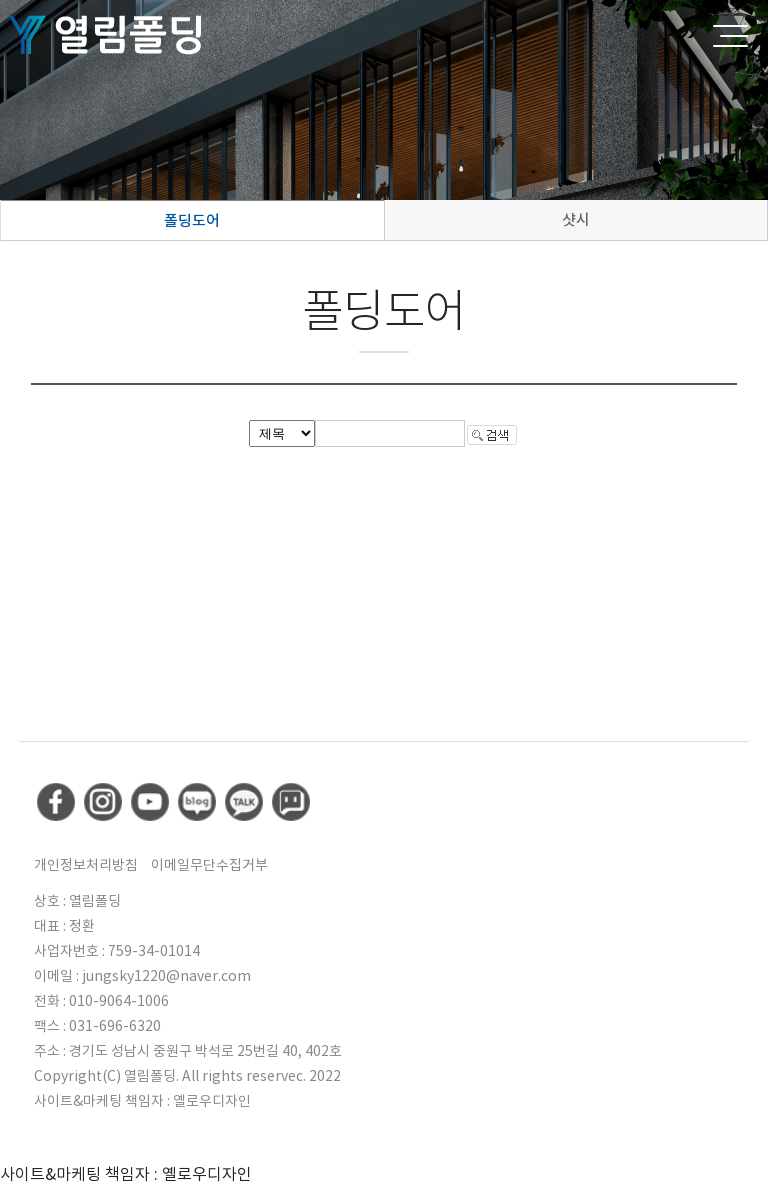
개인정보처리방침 (86, 865)
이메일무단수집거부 (209, 865)
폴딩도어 (192, 220)
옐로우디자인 (212, 1101)
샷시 (576, 219)
